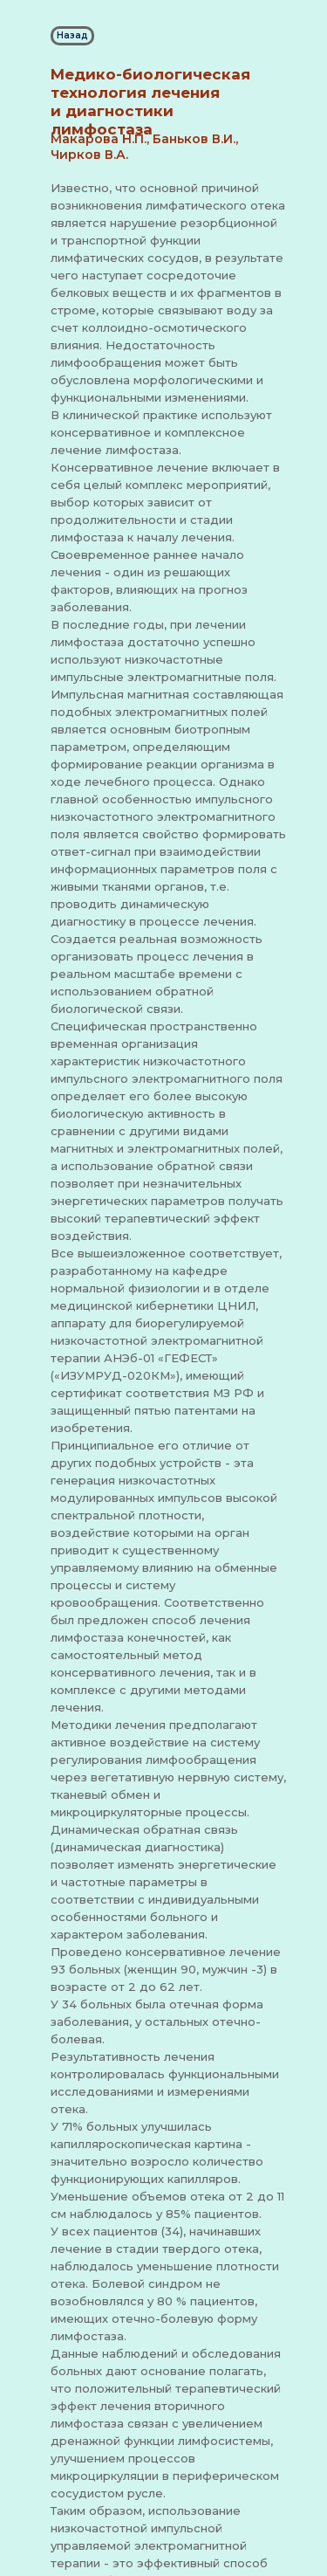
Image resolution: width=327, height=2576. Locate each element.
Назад (72, 35)
